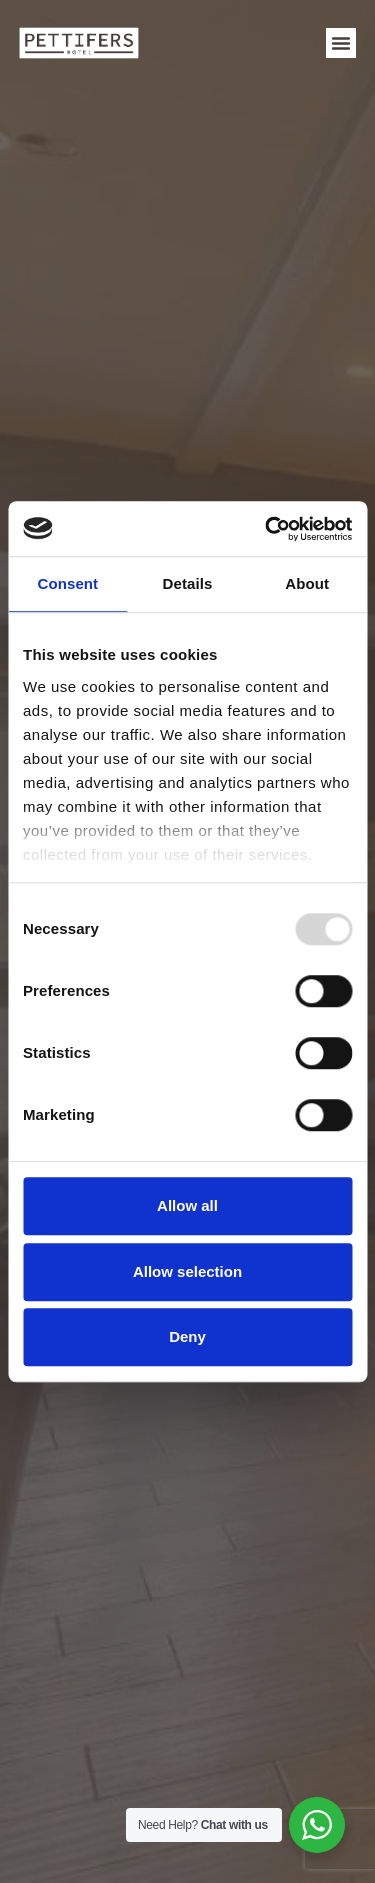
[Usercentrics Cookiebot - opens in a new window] (267, 529)
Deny (187, 1336)
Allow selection (187, 1271)
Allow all (187, 1205)
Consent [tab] (67, 583)
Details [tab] (188, 583)
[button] (341, 43)
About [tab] (307, 583)
